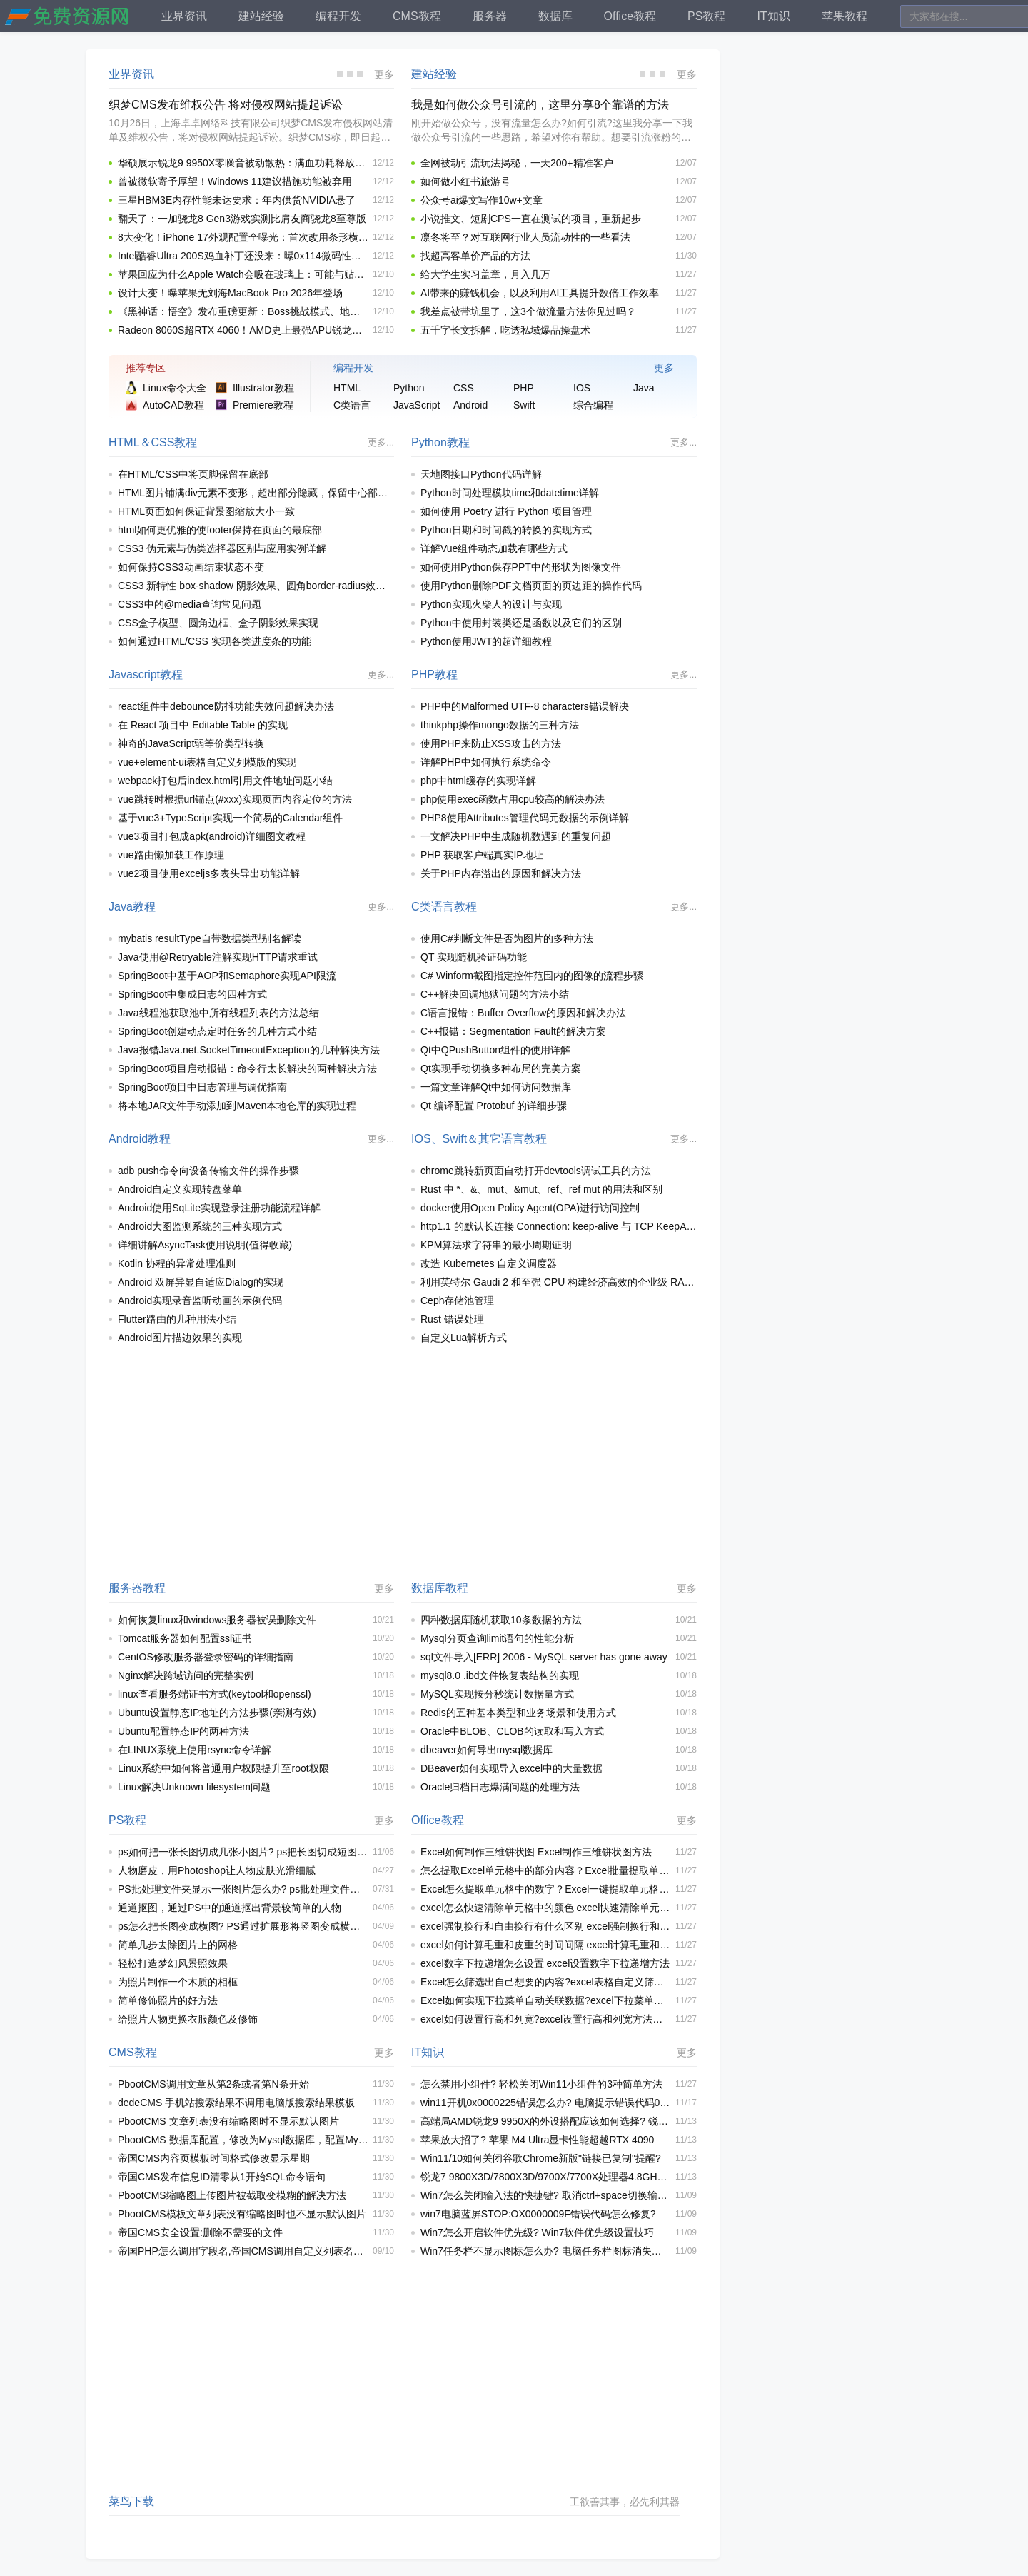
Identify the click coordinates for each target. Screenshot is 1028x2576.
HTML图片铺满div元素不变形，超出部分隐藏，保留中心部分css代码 (256, 492)
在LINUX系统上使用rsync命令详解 (194, 1749)
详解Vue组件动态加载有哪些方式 (494, 548)
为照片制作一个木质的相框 (178, 1982)
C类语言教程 (444, 907)
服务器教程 (137, 1588)
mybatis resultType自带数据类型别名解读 (209, 938)
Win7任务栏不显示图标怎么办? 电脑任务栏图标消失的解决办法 (545, 2251)
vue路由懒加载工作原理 (171, 855)
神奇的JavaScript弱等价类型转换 (191, 743)
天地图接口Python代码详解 (481, 474)
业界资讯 (131, 74)
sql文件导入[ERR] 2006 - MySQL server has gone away (543, 1657)
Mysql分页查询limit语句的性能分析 (497, 1638)
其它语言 (501, 1139)
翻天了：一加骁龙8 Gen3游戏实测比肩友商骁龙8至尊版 (242, 218)
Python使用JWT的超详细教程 (486, 641)
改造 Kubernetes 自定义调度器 (488, 1263)
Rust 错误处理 (452, 1319)
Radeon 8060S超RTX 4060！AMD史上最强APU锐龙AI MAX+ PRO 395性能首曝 (243, 330)
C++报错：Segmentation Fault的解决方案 (513, 1031)
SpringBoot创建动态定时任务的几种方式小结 (217, 1031)
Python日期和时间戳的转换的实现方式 (506, 530)
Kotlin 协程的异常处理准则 (177, 1263)
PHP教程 (434, 674)
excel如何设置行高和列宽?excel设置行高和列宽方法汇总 (545, 2019)
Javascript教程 (146, 674)
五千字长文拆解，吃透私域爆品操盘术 (505, 330)
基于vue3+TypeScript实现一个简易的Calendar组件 (230, 817)
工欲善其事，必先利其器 (625, 2501)
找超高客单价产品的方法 (475, 255)
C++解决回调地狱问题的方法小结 (494, 994)
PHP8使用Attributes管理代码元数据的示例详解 (524, 817)
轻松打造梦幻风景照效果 (173, 1963)
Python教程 (440, 442)
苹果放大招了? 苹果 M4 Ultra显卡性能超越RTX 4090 (537, 2139)
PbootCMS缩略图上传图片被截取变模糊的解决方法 (232, 2195)
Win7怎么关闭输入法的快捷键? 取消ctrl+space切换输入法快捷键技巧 (545, 2195)
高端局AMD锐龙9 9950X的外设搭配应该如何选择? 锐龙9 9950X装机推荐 (545, 2121)
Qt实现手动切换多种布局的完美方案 (500, 1068)
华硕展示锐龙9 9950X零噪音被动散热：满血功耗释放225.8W (243, 163)
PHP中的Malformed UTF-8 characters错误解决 (524, 706)
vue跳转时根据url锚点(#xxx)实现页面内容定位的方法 (235, 799)
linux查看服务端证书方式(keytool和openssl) (214, 1694)
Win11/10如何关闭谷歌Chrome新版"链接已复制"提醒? (540, 2158)
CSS (163, 442)
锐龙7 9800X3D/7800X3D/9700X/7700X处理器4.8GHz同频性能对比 (545, 2176)
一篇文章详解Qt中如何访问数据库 (495, 1087)
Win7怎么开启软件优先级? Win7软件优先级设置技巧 (537, 2232)
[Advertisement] (403, 1463)
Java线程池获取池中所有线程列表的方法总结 (218, 1012)
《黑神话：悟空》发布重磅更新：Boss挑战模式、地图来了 (243, 311)
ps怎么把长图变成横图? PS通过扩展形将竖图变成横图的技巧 (243, 1926)
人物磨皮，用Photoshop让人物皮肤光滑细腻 (217, 1870)
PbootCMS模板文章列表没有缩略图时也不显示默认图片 (242, 2214)
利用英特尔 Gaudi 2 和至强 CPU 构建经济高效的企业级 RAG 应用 (558, 1282)
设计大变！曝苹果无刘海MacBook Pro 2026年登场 (230, 293)
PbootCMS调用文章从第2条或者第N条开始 (213, 2084)
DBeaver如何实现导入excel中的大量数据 (511, 1768)
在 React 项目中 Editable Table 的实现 (203, 725)
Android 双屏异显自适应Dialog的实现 (200, 1282)
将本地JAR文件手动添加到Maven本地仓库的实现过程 (237, 1105)
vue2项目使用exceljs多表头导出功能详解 (209, 873)
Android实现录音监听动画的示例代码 (200, 1300)
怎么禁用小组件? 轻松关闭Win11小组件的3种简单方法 (541, 2084)
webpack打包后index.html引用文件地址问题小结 (225, 780)
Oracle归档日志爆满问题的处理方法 (500, 1787)
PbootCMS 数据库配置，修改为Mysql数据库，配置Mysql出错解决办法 (243, 2139)
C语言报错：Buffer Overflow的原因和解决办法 (523, 1012)
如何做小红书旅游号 (465, 181)
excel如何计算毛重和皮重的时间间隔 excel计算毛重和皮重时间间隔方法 (545, 1944)
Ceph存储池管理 (457, 1300)
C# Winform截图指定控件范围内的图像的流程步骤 (531, 975)
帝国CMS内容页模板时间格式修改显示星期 (214, 2158)
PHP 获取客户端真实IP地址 (481, 855)
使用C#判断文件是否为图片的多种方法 (506, 938)
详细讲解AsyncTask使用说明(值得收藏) (205, 1245)
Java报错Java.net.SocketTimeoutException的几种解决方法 (249, 1050)
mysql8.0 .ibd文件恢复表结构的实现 (499, 1675)
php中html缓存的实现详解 (478, 780)
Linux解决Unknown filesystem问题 (194, 1787)
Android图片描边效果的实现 (180, 1337)
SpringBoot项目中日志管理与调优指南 (202, 1087)
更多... (381, 442)
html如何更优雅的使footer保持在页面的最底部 (220, 530)
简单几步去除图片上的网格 (178, 1944)
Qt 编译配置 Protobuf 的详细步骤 (493, 1105)
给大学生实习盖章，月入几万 (485, 274)
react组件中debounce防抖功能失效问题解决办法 (226, 706)
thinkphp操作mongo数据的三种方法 (499, 725)
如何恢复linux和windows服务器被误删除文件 (217, 1619)
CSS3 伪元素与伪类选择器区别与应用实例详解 (222, 548)
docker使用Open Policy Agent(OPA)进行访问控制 (530, 1207)
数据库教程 (439, 1588)
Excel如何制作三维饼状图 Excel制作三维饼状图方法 (536, 1852)
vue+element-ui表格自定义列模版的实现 (207, 762)
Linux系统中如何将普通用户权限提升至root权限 (223, 1768)
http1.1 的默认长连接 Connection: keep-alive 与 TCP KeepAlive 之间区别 (558, 1226)
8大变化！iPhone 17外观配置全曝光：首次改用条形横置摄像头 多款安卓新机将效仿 (243, 237)
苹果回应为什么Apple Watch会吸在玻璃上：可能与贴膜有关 (243, 274)
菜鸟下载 (131, 2501)
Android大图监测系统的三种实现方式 (200, 1226)
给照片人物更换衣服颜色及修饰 (188, 2019)
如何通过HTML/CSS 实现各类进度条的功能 (214, 641)
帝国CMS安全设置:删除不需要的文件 (200, 2232)
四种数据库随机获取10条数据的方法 (501, 1619)
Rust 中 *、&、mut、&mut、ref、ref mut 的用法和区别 (541, 1189)
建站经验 (434, 74)
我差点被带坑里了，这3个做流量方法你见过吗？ (528, 311)
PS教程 (127, 1820)
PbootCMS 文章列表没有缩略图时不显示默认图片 (228, 2121)
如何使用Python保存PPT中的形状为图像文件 (520, 567)
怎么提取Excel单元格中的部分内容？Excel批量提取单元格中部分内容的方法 (545, 1870)
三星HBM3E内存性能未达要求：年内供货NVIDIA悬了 (237, 200)
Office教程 (437, 1820)
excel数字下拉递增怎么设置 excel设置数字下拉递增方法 (545, 1963)
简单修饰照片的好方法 (168, 2000)
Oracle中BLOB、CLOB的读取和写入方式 (512, 1731)
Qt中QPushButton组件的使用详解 (495, 1050)
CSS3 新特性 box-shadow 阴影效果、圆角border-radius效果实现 (256, 585)
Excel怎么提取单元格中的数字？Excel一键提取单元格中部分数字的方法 (545, 1889)
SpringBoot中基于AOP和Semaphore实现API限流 (227, 975)
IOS (421, 1139)
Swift (455, 1139)
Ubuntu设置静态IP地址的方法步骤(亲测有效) (217, 1712)
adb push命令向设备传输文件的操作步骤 (208, 1170)
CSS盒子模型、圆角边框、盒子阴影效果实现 (218, 622)
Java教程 (132, 907)
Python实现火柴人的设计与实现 (491, 604)
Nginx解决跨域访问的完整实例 (185, 1675)
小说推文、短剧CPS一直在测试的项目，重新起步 (530, 218)
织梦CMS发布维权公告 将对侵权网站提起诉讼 (226, 105)
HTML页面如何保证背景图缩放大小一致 (206, 511)
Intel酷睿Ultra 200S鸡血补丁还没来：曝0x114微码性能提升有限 (243, 255)
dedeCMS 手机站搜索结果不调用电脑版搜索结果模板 (236, 2102)
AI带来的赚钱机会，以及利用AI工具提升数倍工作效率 (539, 293)
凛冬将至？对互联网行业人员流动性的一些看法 (525, 237)
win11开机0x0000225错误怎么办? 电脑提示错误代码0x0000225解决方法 (545, 2102)
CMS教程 (133, 2052)
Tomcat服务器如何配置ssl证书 (185, 1638)
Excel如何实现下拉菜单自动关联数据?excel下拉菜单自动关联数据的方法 (545, 2000)
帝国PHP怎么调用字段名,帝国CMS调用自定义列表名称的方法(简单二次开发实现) (243, 2251)
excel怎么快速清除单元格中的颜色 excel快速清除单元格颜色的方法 (545, 1907)
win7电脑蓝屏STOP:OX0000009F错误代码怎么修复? (538, 2214)
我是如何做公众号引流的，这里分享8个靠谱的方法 (540, 105)
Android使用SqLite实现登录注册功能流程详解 (219, 1207)
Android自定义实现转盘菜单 (180, 1189)
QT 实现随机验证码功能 (473, 957)
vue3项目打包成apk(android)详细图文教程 (212, 836)
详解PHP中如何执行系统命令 (485, 762)
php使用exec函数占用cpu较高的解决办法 (512, 799)
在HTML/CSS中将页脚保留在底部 (193, 474)
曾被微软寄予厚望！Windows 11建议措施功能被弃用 (235, 181)
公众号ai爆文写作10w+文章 (481, 200)
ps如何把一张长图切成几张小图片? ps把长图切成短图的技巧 (243, 1852)
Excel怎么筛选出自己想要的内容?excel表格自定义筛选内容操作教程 (545, 1982)
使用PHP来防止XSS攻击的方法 (490, 743)
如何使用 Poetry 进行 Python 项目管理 (506, 511)
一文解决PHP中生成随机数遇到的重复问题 (515, 836)
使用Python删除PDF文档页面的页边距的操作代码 (531, 585)
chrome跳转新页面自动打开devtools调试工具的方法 (535, 1170)
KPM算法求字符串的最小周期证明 (496, 1245)
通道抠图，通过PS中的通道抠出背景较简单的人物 (229, 1907)
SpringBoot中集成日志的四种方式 (192, 994)
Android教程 (140, 1139)
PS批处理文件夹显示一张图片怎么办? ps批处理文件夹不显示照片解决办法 (243, 1889)
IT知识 (427, 2052)
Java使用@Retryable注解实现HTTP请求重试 (218, 957)
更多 (384, 74)
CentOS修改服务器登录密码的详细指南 (205, 1657)
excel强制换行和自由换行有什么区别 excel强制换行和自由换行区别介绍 (545, 1926)
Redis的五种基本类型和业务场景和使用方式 (518, 1712)
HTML (124, 442)
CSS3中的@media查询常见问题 (189, 604)
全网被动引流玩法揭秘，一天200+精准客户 (516, 163)
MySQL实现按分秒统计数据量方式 (497, 1694)
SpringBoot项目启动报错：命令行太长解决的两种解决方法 (247, 1068)
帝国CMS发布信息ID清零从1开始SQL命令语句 (222, 2176)
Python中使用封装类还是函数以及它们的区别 (521, 622)
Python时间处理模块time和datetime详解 (509, 492)
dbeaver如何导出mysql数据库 (486, 1749)
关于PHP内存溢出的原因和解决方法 (500, 873)
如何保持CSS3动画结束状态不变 (191, 567)
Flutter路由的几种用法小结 (177, 1319)
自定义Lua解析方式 (463, 1337)
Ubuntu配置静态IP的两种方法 (183, 1731)
